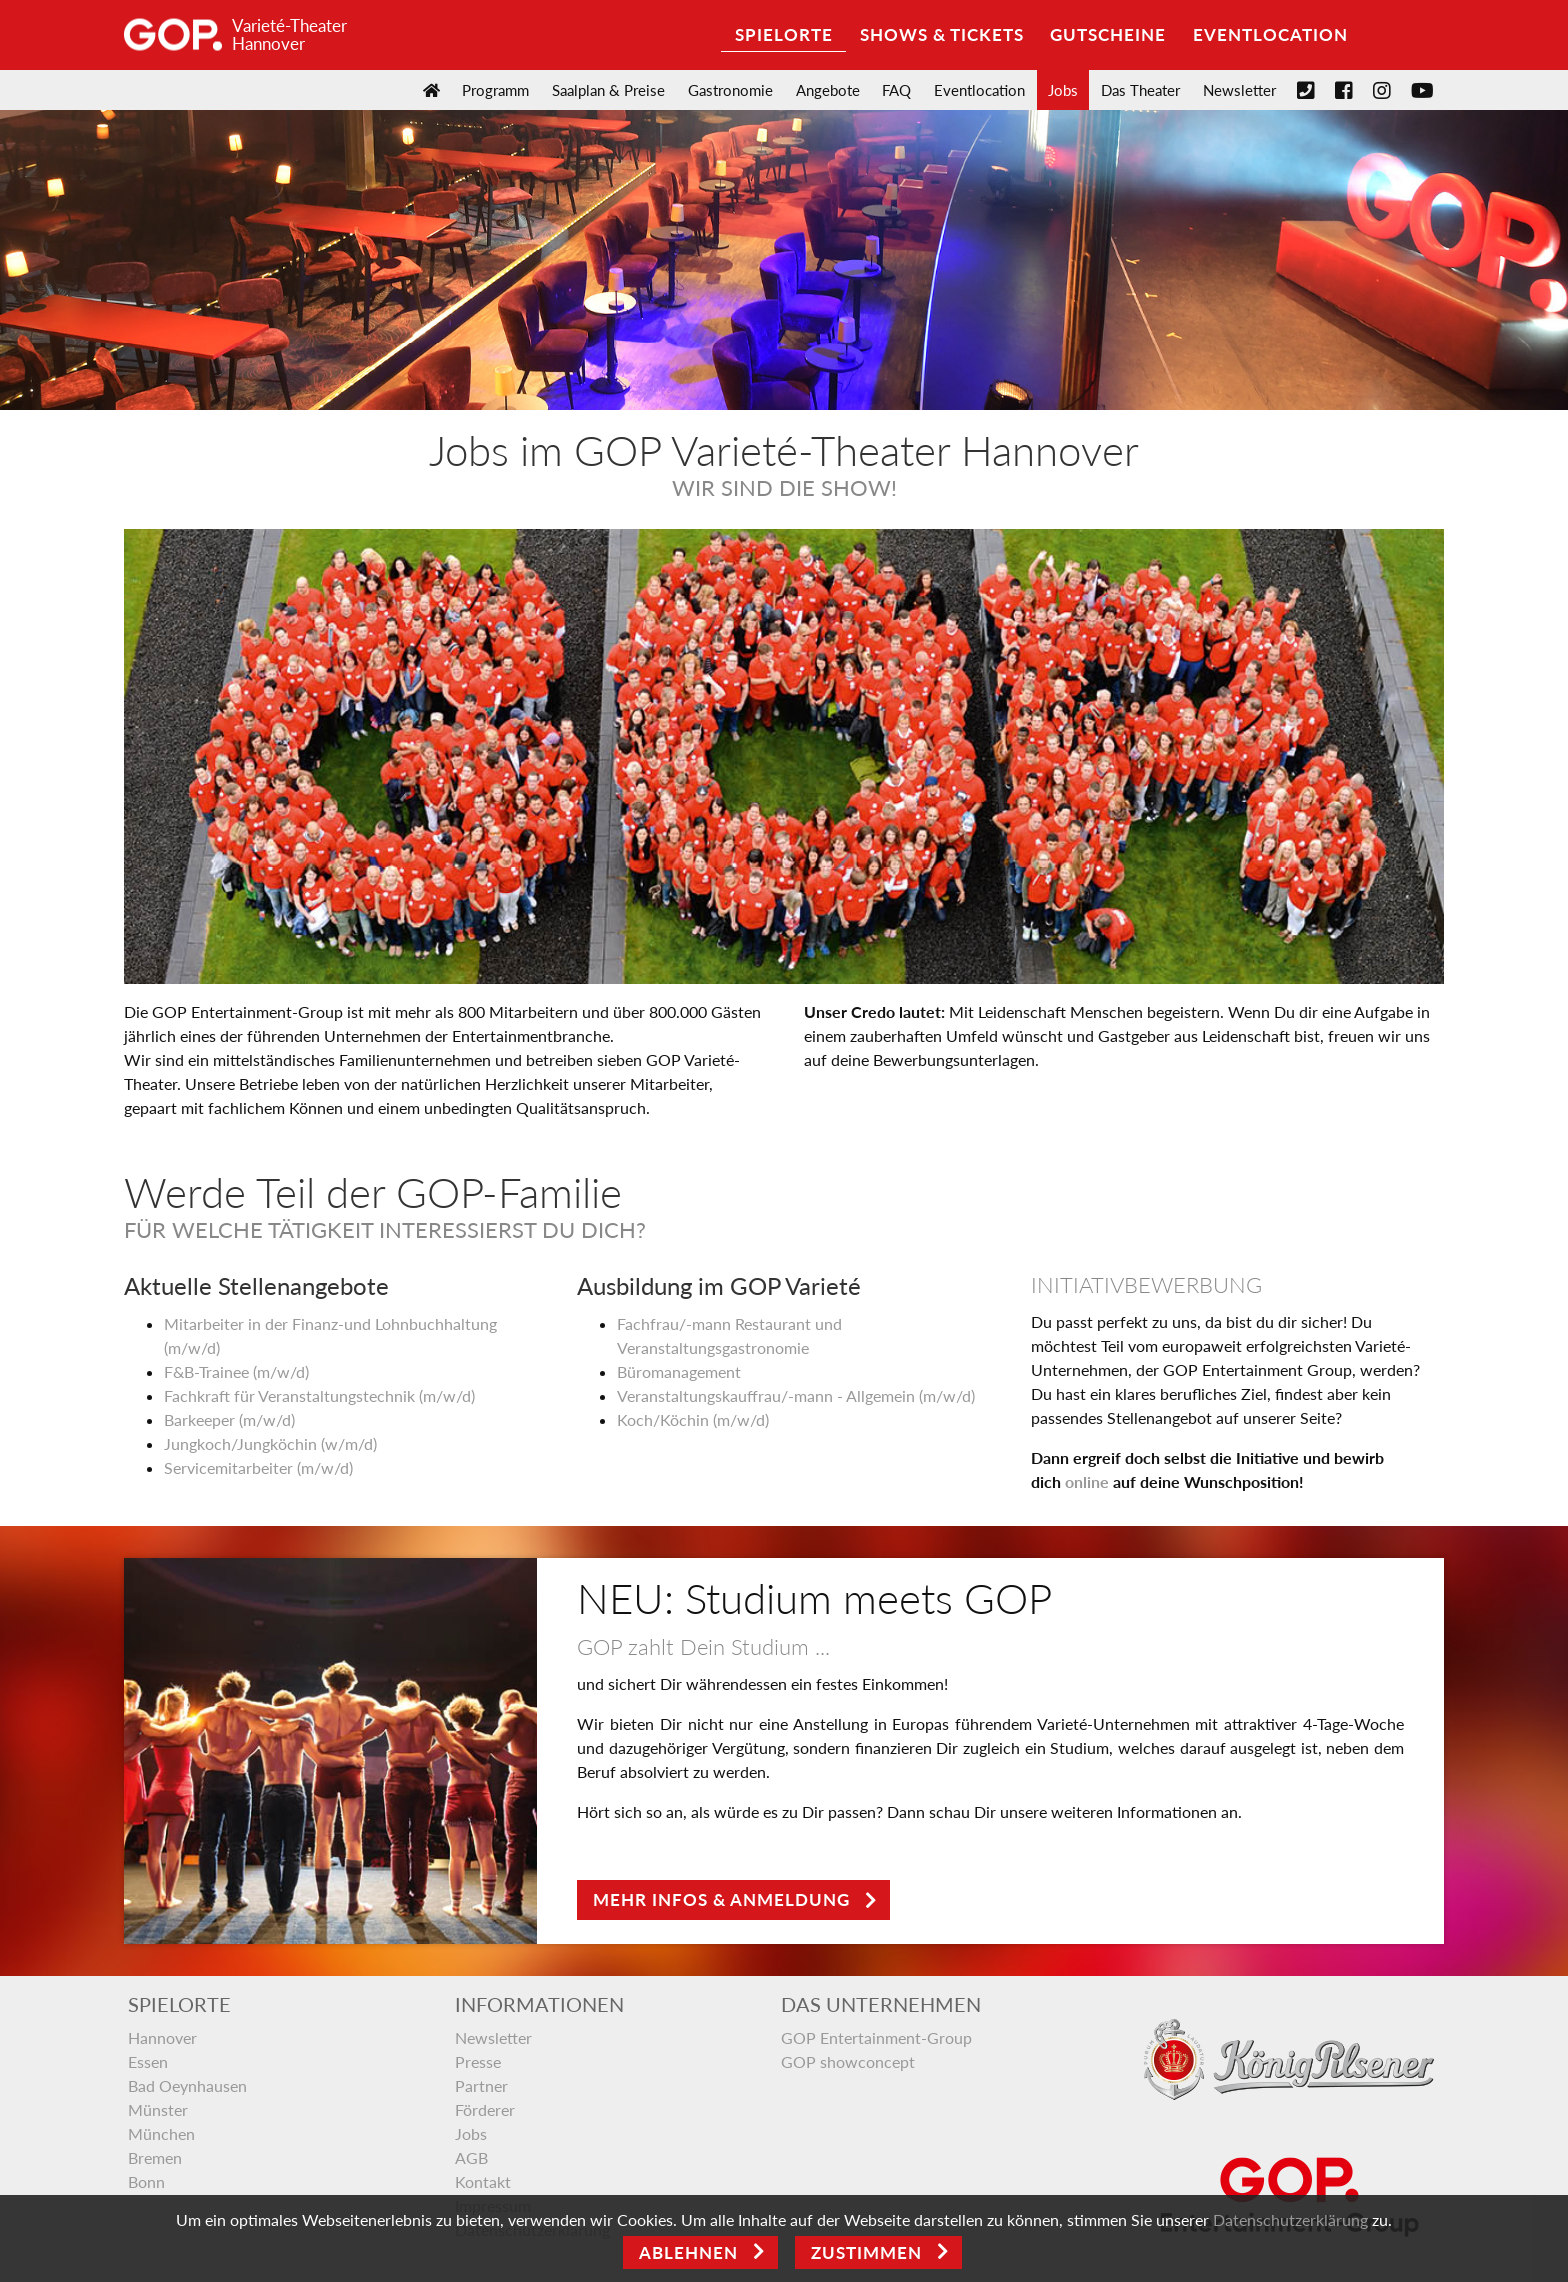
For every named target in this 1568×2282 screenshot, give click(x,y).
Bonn (146, 2181)
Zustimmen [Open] (866, 2252)
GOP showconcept (848, 2061)
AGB (471, 2157)
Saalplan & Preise (608, 90)
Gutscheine (1108, 34)
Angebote (828, 90)
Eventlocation (1270, 34)
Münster (158, 2109)
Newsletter (1239, 90)
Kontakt (483, 2181)
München (161, 2133)
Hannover (162, 2037)
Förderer (485, 2109)
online (1087, 1481)
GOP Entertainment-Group (876, 2037)
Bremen (155, 2157)
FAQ (896, 90)
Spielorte (784, 34)
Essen (148, 2061)
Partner (481, 2085)
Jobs (1063, 90)
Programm (495, 90)
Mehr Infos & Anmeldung (721, 1899)
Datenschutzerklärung (1290, 2219)
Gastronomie (730, 90)
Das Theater (1140, 90)
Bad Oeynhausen (187, 2085)
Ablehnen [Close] (688, 2252)
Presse (478, 2061)
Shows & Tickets (942, 34)
